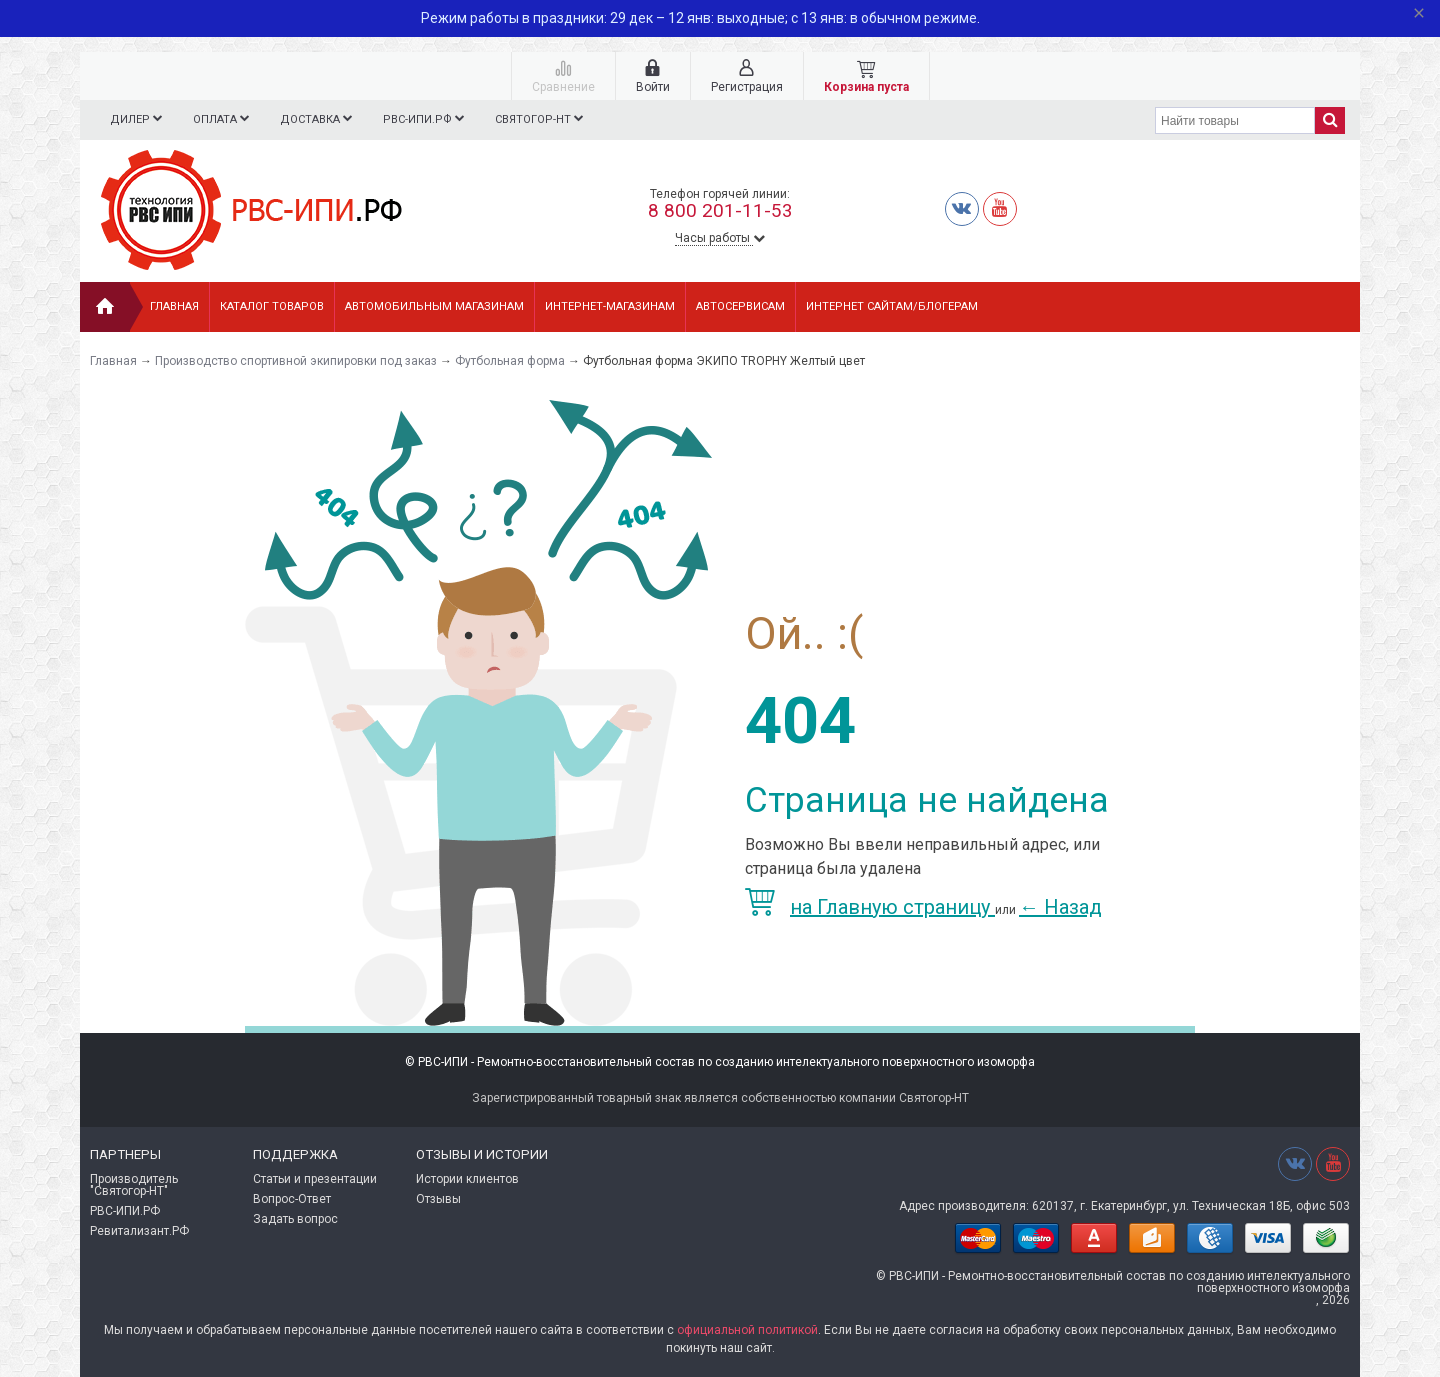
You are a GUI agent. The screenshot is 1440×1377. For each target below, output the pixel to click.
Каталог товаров (272, 306)
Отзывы (438, 1199)
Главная (174, 306)
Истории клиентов (467, 1179)
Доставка (322, 119)
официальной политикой (747, 1330)
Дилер (136, 119)
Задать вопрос (295, 1219)
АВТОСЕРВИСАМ (740, 306)
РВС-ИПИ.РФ (433, 119)
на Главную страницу (870, 907)
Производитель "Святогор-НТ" (134, 1185)
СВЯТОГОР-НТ (551, 119)
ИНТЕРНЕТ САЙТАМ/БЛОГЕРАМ (892, 306)
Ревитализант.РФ (139, 1231)
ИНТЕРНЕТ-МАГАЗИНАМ (610, 306)
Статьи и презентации (315, 1179)
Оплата (224, 119)
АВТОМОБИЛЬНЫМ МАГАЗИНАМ (434, 306)
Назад (1060, 907)
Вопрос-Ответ (292, 1199)
